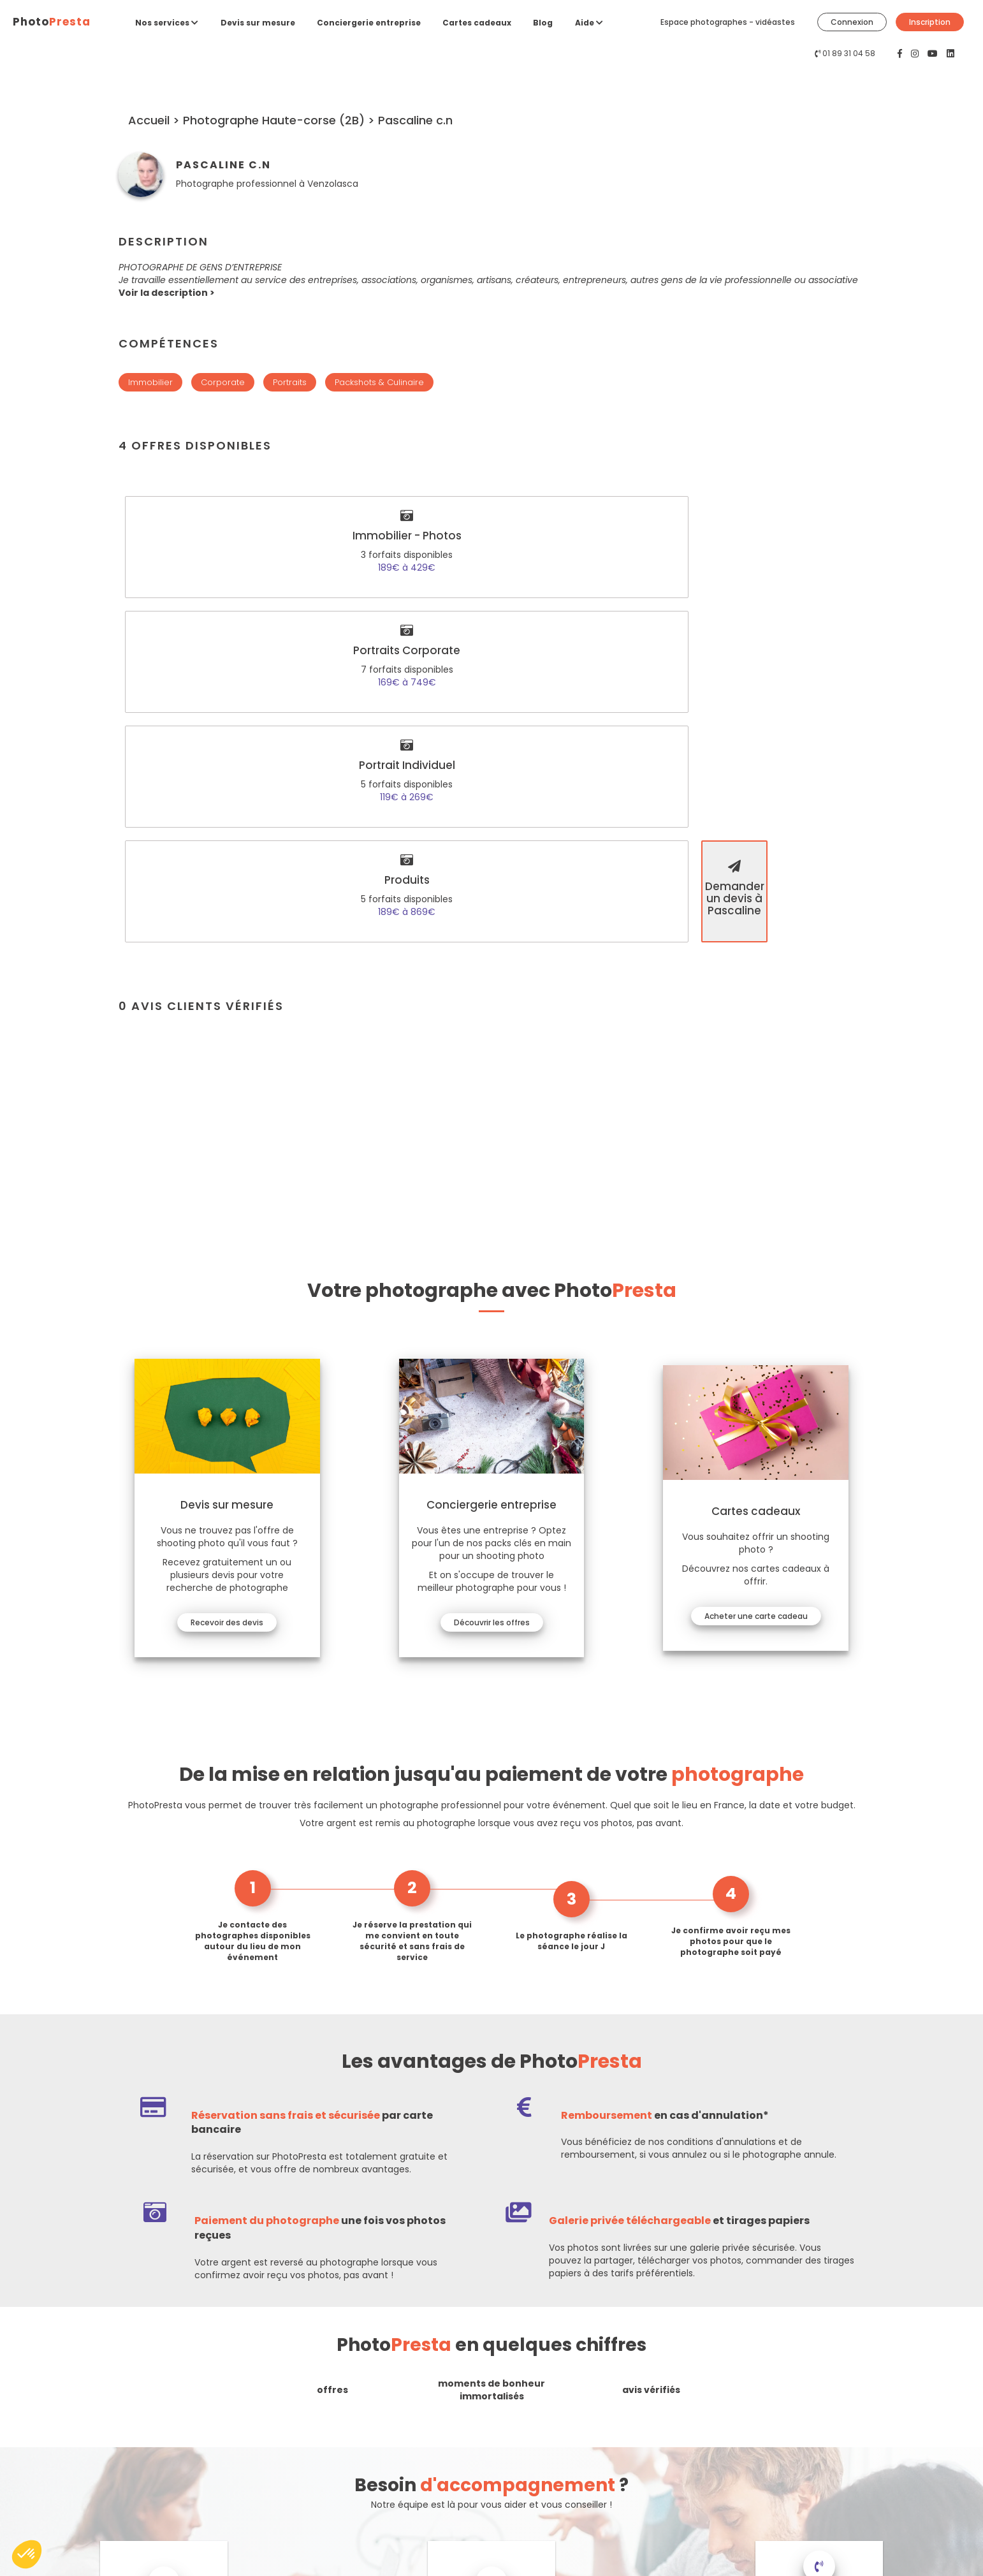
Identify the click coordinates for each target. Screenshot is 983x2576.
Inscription (929, 22)
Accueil (150, 120)
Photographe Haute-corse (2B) (275, 120)
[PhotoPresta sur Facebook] (901, 53)
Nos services (166, 22)
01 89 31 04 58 (848, 53)
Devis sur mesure (258, 22)
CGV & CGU (523, 2472)
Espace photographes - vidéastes (727, 22)
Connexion (852, 22)
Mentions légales (534, 2437)
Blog (543, 22)
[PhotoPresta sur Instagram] (916, 53)
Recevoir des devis (230, 1278)
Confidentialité (529, 2454)
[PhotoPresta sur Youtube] (933, 53)
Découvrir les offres (492, 1278)
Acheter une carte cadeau (753, 1272)
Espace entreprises (304, 2489)
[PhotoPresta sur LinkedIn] (950, 53)
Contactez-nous (82, 2447)
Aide (589, 22)
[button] (167, 292)
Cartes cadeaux (476, 22)
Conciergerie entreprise (369, 22)
